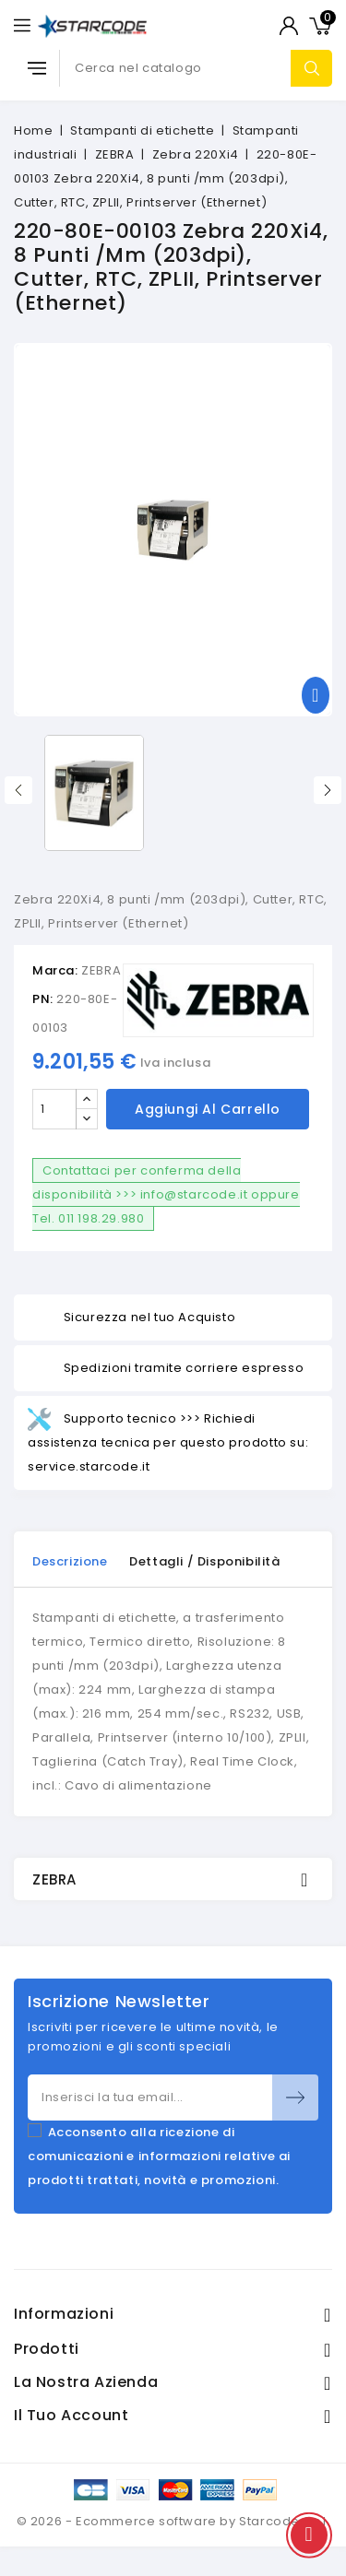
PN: (43, 999)
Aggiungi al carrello (207, 1109)
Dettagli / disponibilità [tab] (204, 1561)
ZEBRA (101, 970)
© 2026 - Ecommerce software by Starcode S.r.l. (173, 2521)
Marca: (55, 970)
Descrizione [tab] (70, 1561)
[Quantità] (54, 1109)
